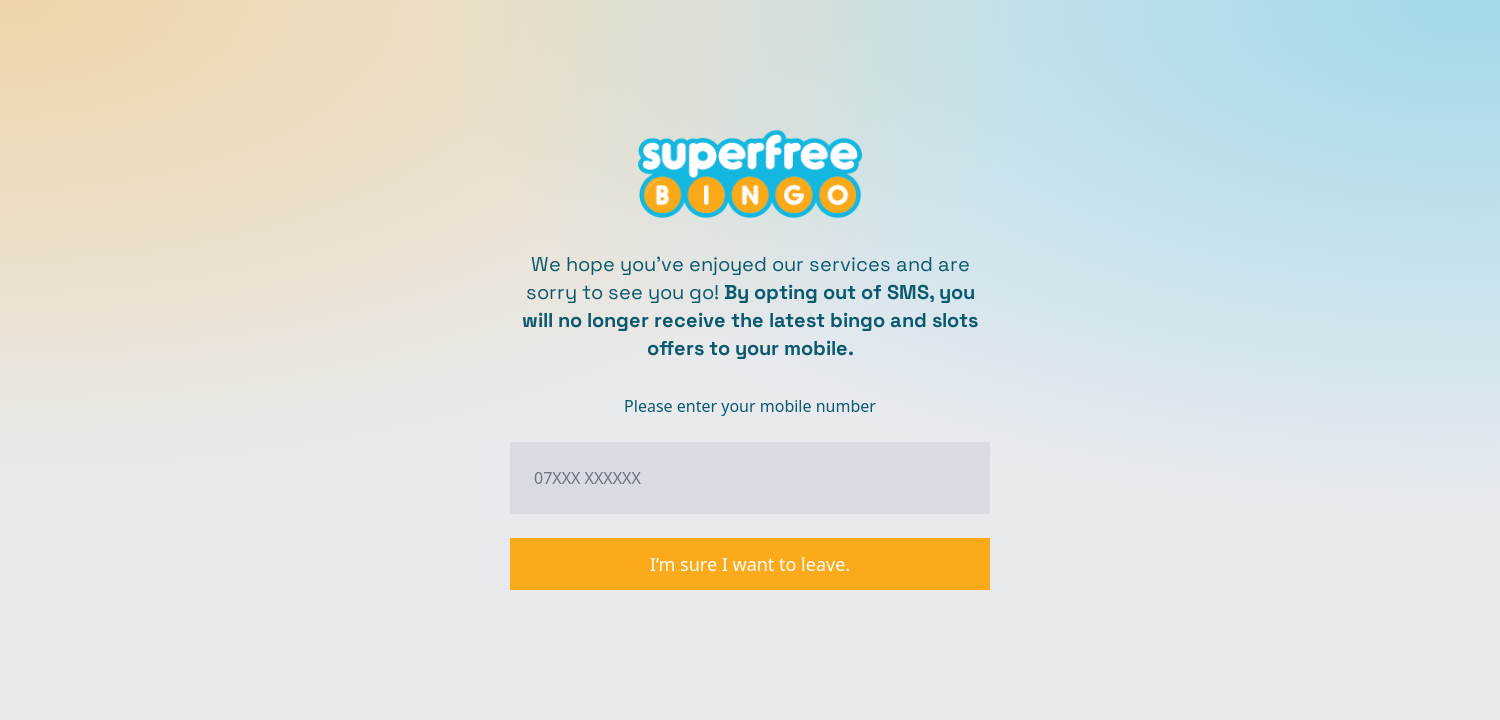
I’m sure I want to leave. (750, 564)
